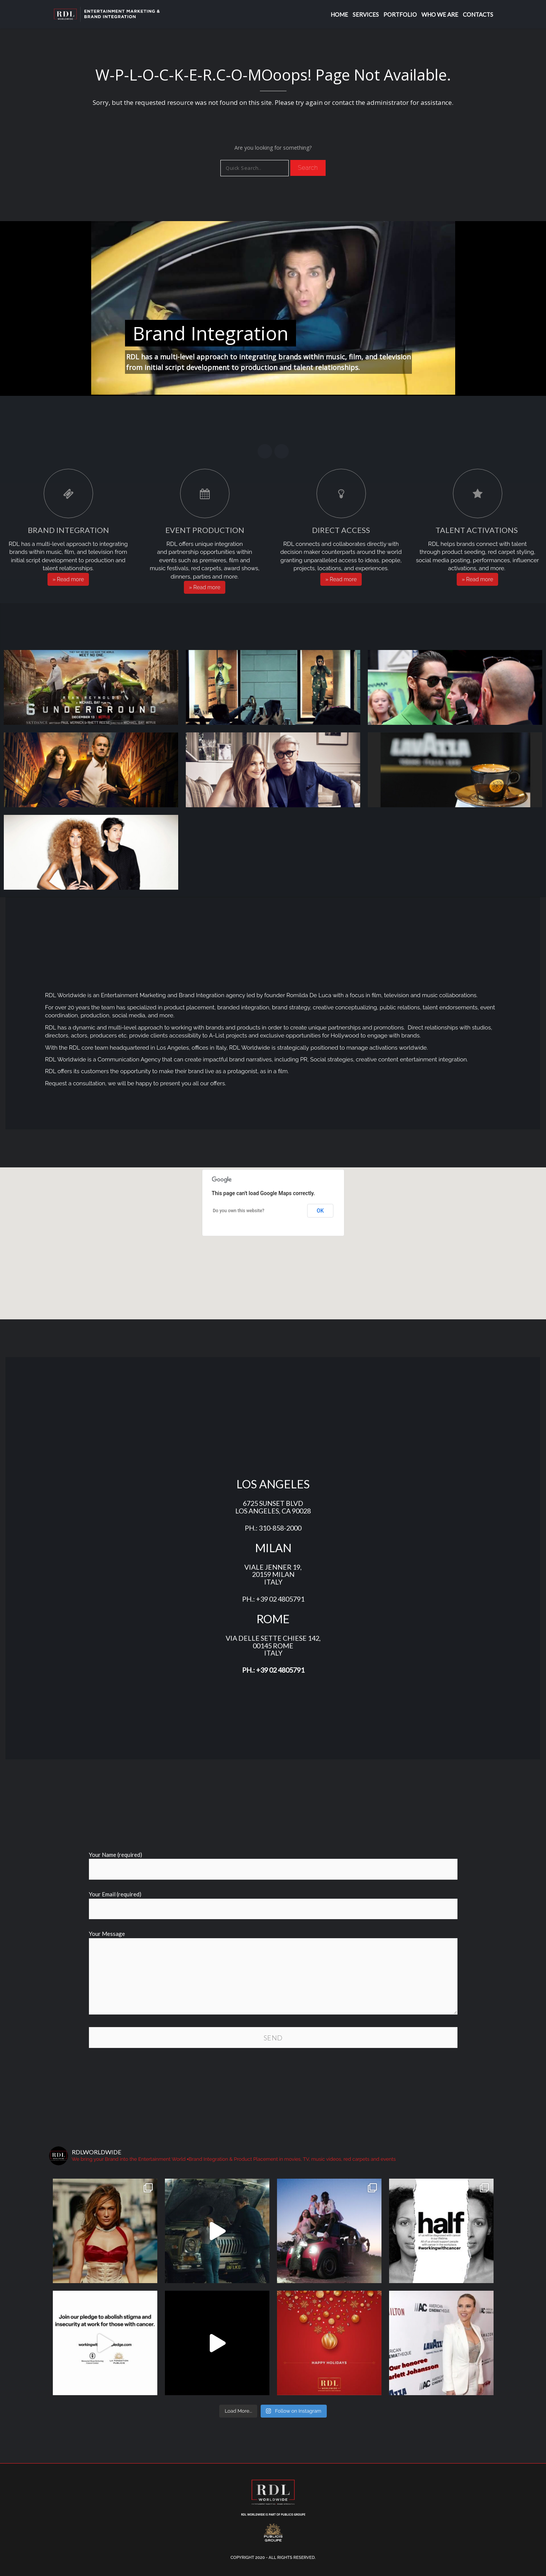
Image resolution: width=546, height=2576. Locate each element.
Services (366, 14)
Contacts (478, 14)
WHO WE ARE (439, 14)
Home (339, 14)
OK (320, 1211)
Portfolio (400, 14)
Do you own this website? (238, 1210)
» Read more (68, 579)
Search (308, 167)
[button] (273, 1238)
